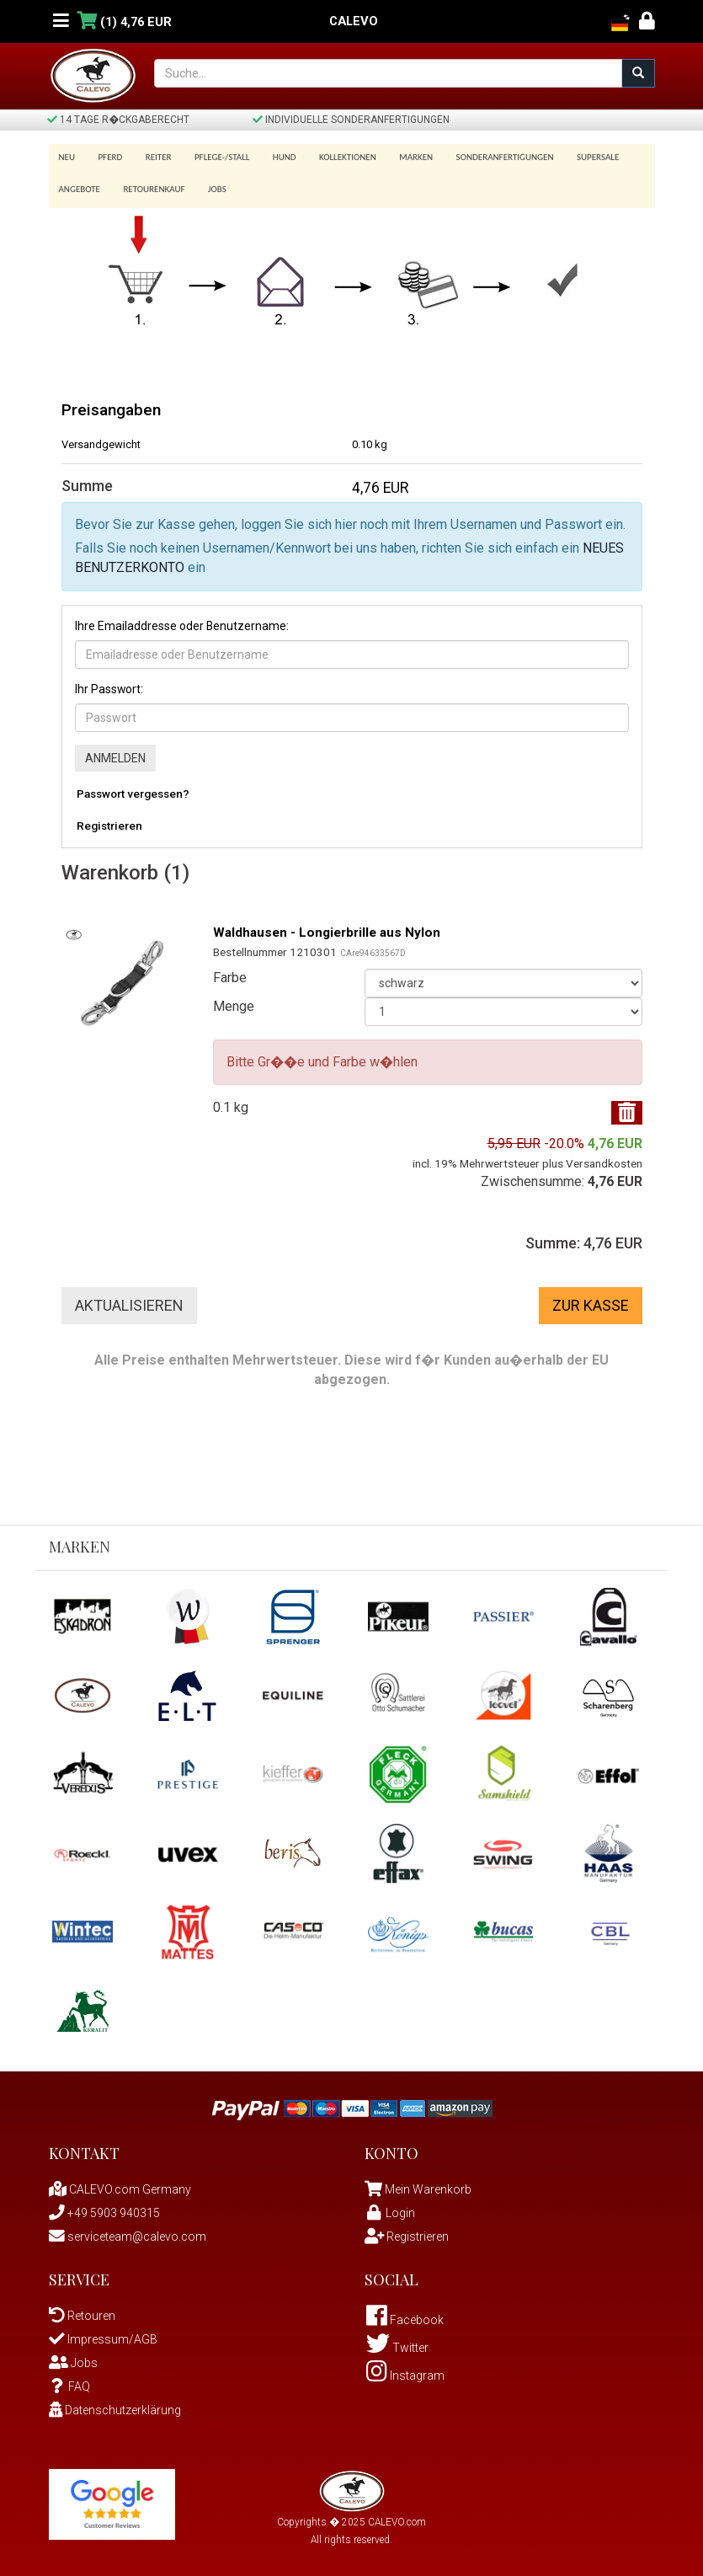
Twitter (397, 2342)
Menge (233, 1000)
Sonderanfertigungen (485, 157)
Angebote (79, 184)
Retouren (82, 2310)
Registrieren (109, 819)
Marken (399, 157)
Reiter (153, 157)
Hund (273, 157)
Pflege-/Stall (213, 157)
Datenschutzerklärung (115, 2404)
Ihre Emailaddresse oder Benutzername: (182, 620)
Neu (67, 157)
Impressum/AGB (103, 2333)
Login (390, 2207)
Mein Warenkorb (428, 2183)
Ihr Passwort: (109, 683)
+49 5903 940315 (104, 2207)
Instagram (405, 2369)
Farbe (230, 972)
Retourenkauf (151, 184)
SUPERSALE (575, 157)
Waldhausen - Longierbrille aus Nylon (330, 926)
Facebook (405, 2314)
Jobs (211, 184)
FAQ (69, 2380)
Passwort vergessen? (133, 787)
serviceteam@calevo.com (127, 2230)
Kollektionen (333, 157)
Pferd (107, 157)
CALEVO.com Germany (120, 2183)
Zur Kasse (590, 1299)
